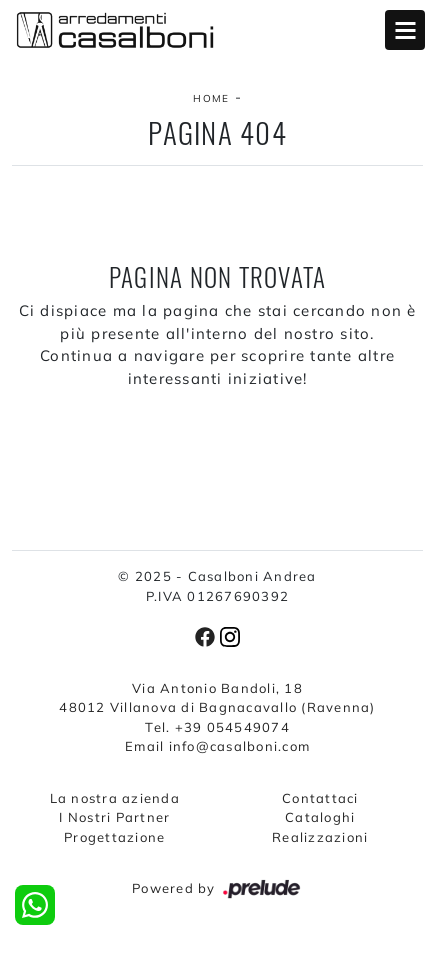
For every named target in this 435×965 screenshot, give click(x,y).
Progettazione (114, 837)
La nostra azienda (115, 798)
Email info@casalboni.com (217, 746)
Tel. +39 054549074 (217, 727)
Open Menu (405, 30)
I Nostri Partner (114, 817)
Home (211, 98)
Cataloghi (320, 817)
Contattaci (320, 798)
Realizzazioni (320, 837)
